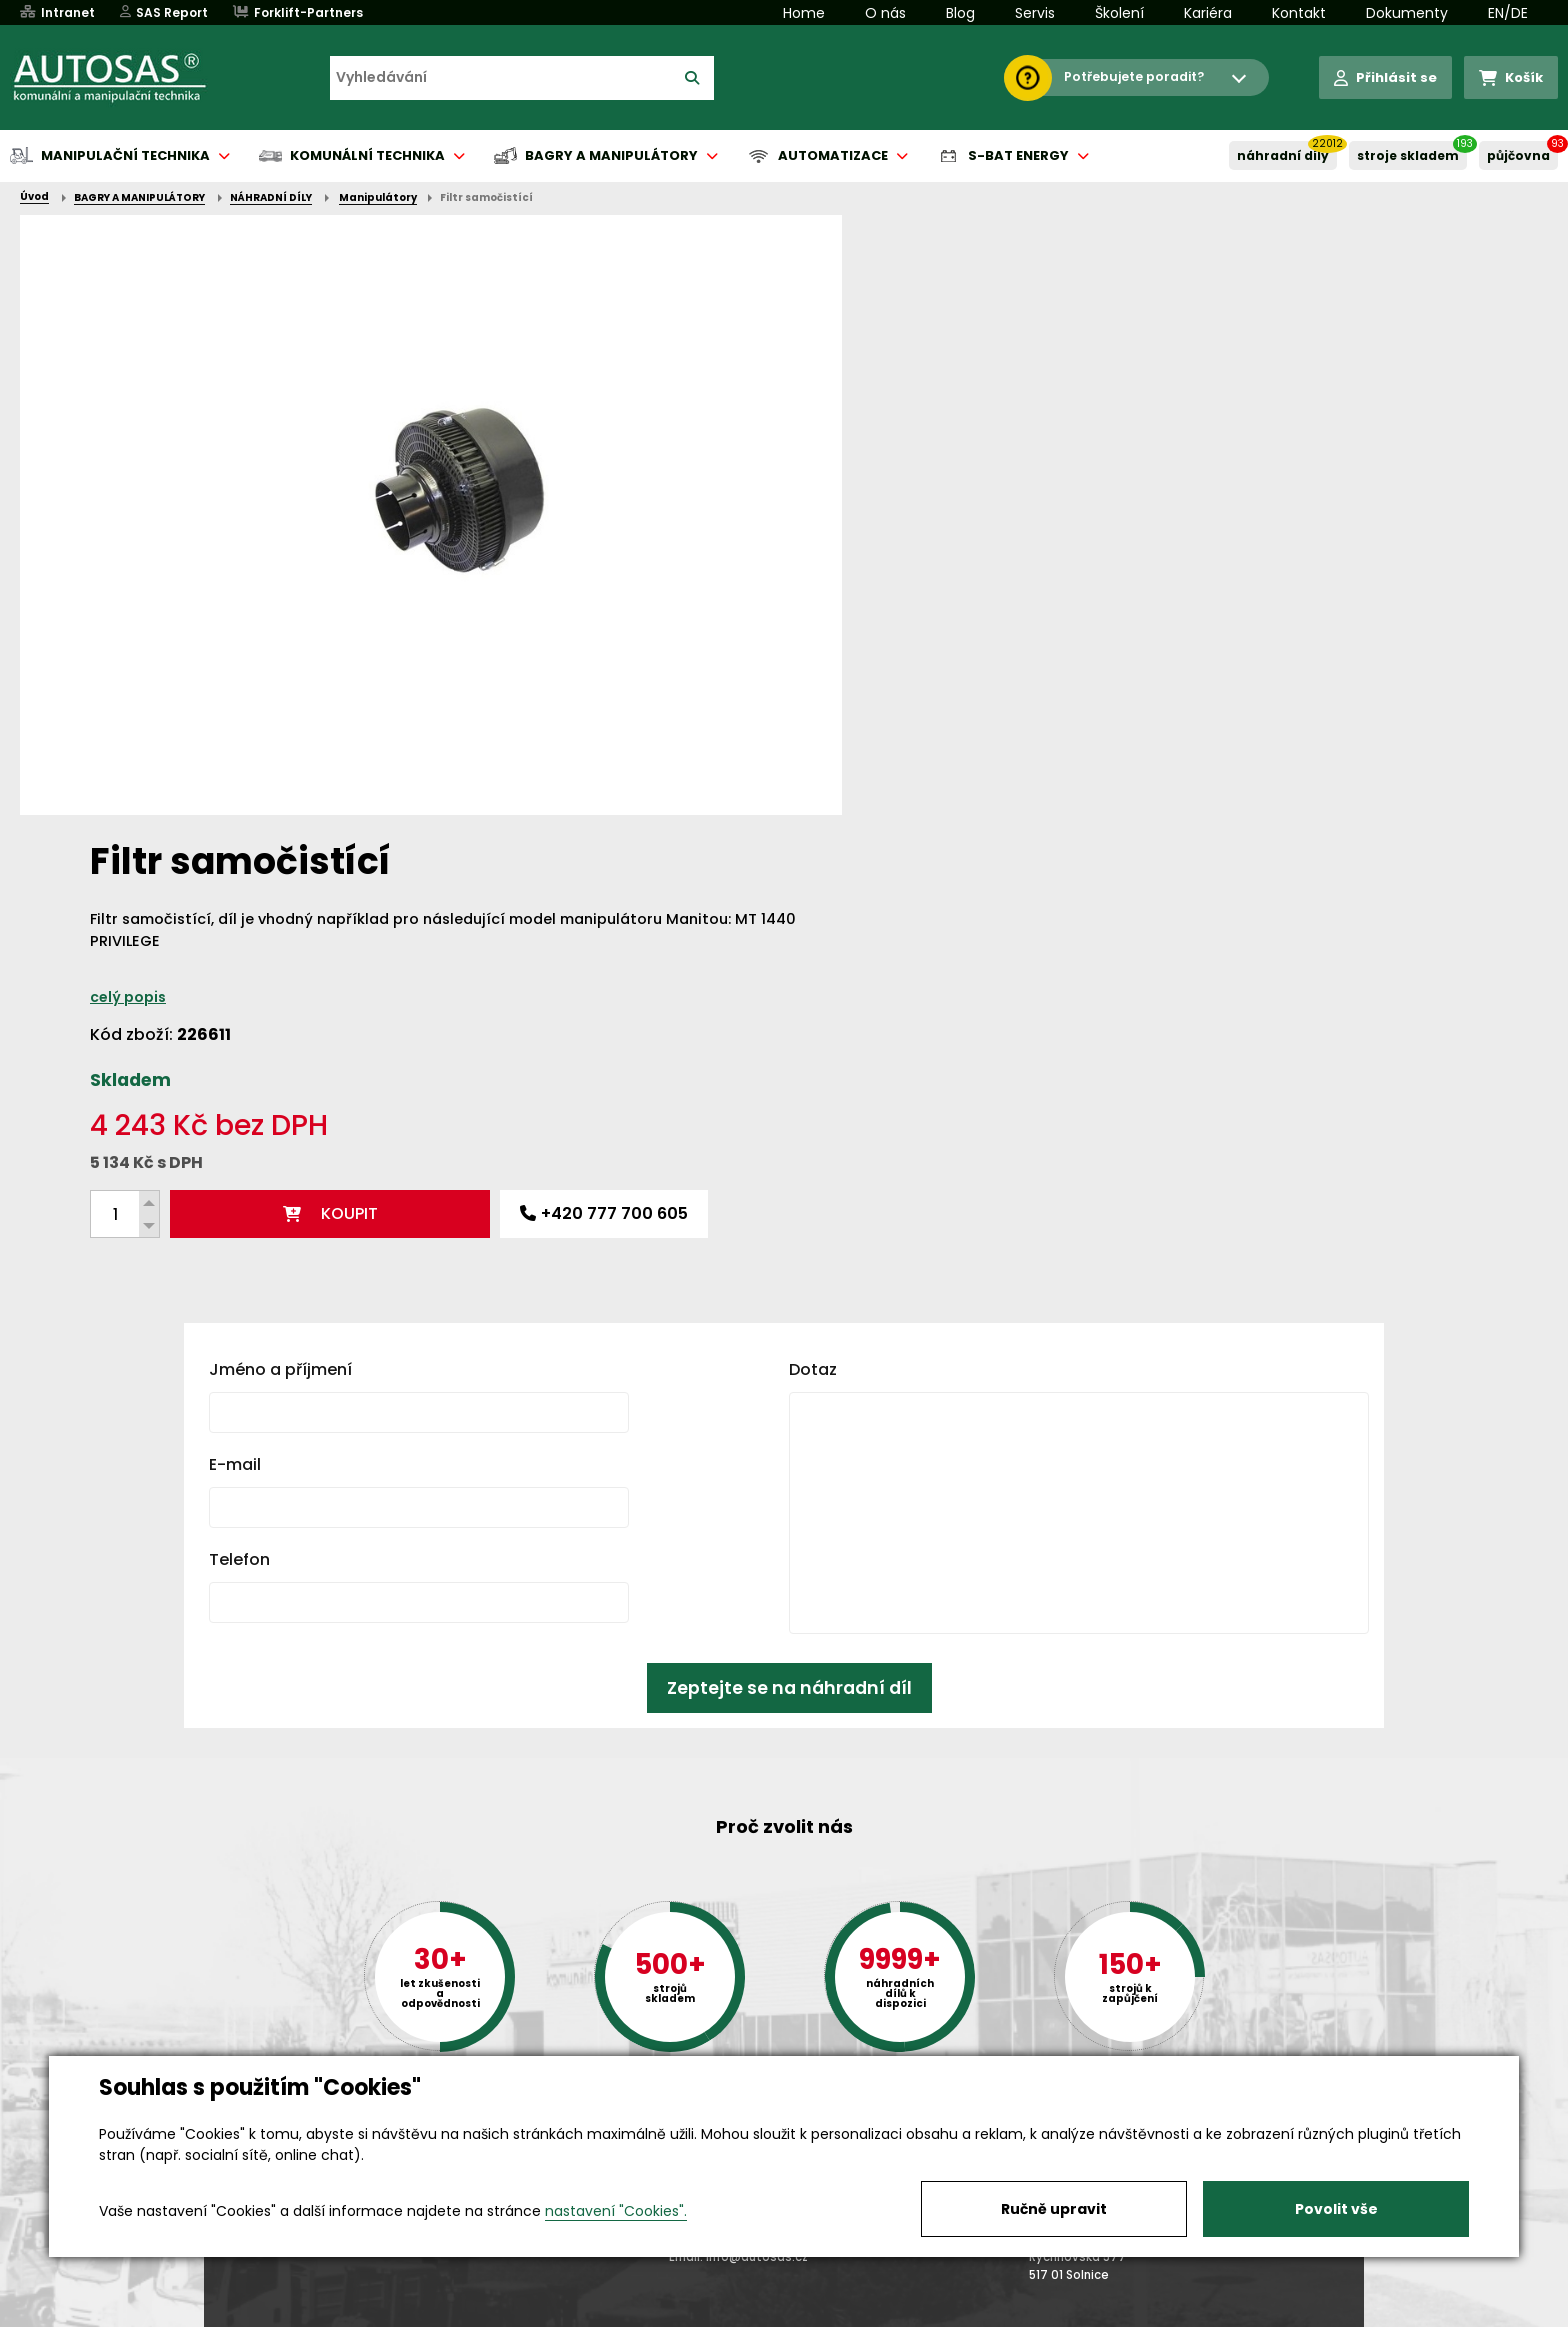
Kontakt (1299, 13)
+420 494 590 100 (776, 2054)
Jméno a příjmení (280, 931)
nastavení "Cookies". (616, 2211)
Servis (1035, 13)
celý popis (892, 397)
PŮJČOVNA (1518, 155)
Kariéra (1208, 13)
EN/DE (1508, 13)
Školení (1119, 13)
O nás (885, 13)
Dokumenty (1407, 13)
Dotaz (813, 931)
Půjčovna (820, 2313)
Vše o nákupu (253, 2313)
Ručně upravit (1054, 2209)
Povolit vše (1336, 2209)
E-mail (235, 1026)
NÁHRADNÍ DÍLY (1283, 155)
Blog (960, 13)
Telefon (239, 1121)
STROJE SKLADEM (1408, 155)
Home (804, 13)
